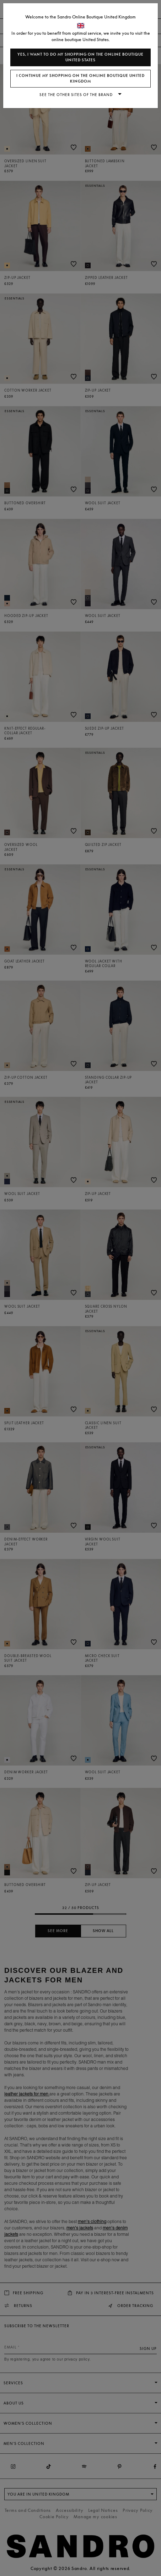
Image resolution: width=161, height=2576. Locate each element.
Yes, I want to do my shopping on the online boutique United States (80, 57)
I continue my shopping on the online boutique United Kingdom (80, 78)
